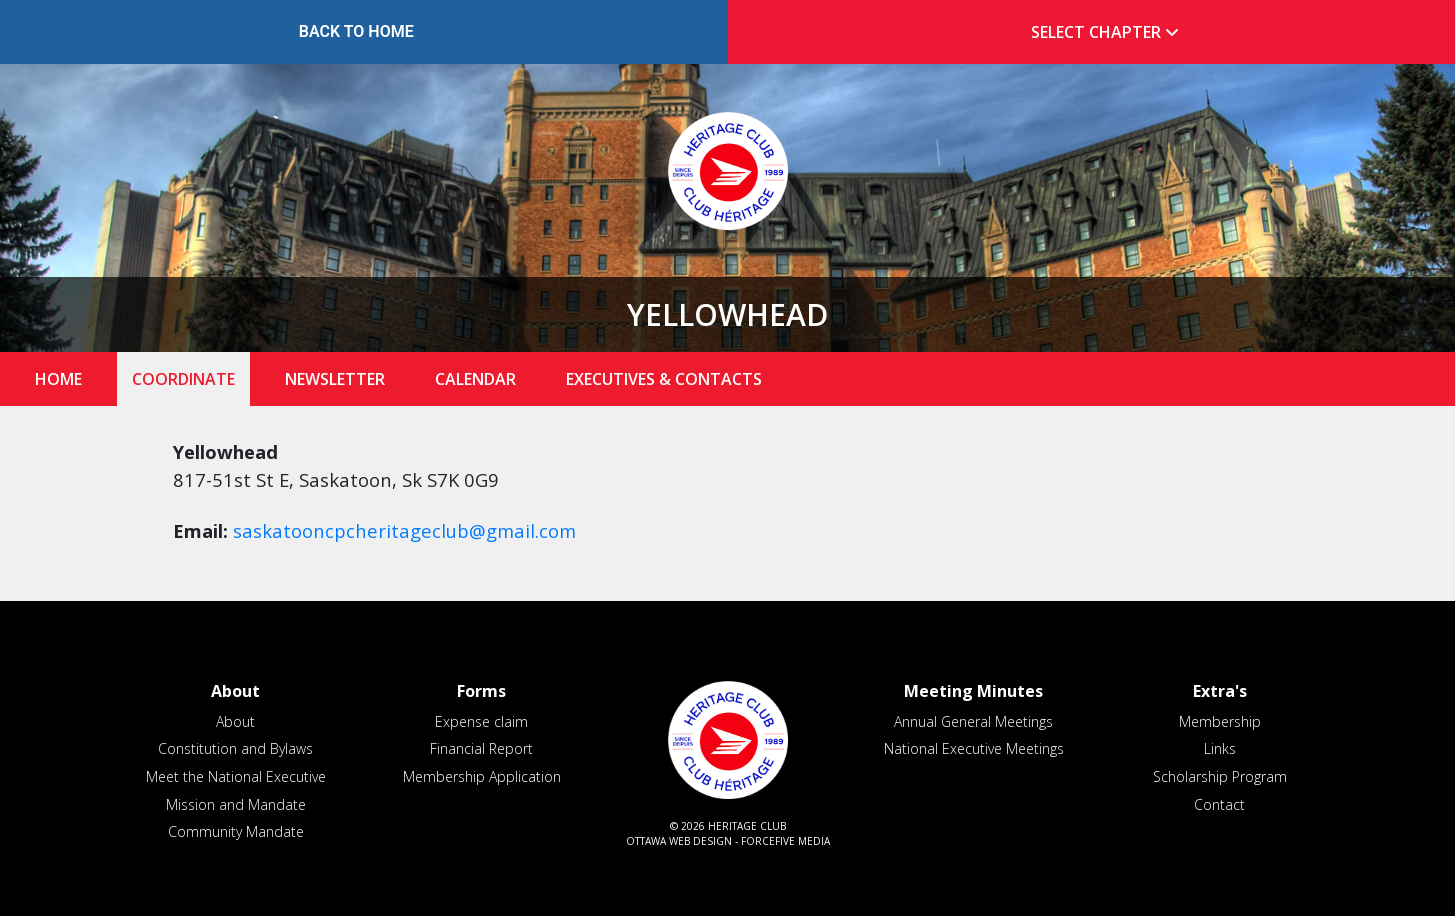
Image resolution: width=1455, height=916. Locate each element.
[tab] (1099, 32)
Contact (1219, 804)
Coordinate (183, 379)
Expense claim (481, 721)
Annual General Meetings (973, 721)
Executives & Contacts (664, 379)
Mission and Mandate (236, 804)
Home (58, 379)
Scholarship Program (1220, 776)
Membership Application (482, 776)
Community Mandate (236, 831)
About (235, 721)
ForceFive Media (785, 841)
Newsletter (335, 379)
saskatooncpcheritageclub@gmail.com (404, 530)
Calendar (475, 379)
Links (1220, 748)
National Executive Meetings (974, 748)
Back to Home (356, 31)
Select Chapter (1109, 32)
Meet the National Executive (236, 776)
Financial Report (481, 748)
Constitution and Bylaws (235, 748)
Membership (1220, 721)
